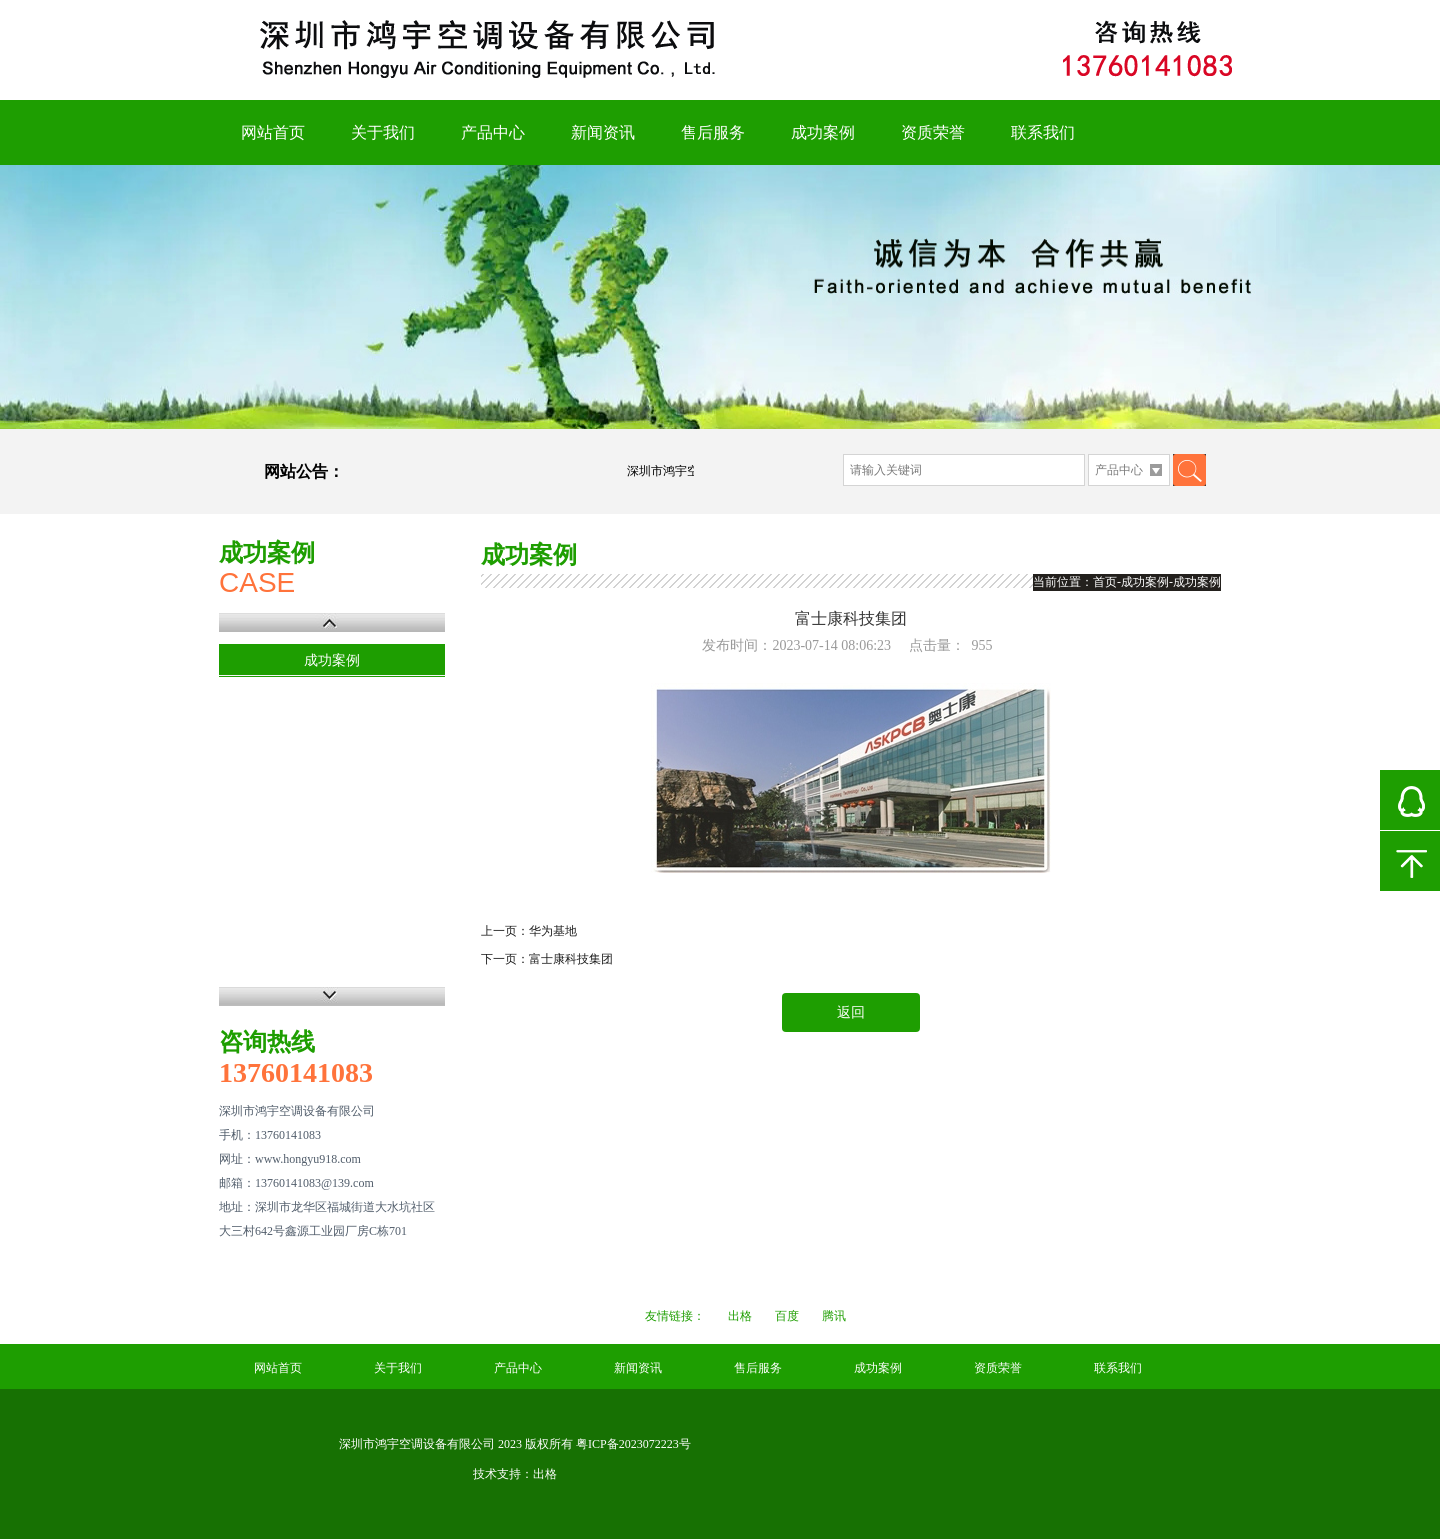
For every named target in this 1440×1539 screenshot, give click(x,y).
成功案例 (823, 132)
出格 (740, 1316)
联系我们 (1043, 132)
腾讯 (834, 1316)
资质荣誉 (933, 132)
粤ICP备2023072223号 (633, 1444)
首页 (1105, 582)
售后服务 (713, 132)
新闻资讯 (603, 132)
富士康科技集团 (571, 959)
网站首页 (273, 132)
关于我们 (383, 132)
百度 (787, 1316)
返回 (851, 1012)
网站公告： (304, 471)
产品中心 (493, 132)
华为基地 (553, 931)
